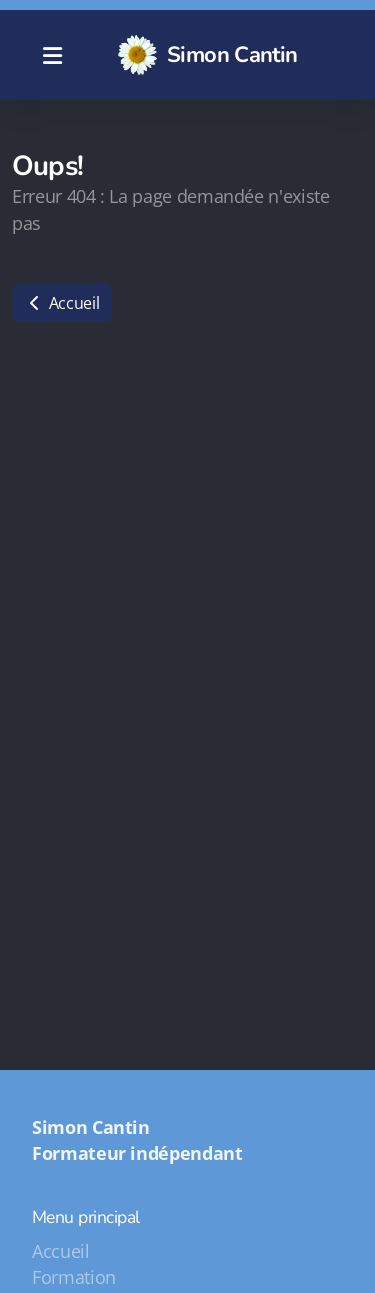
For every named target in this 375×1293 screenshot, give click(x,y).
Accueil (62, 303)
